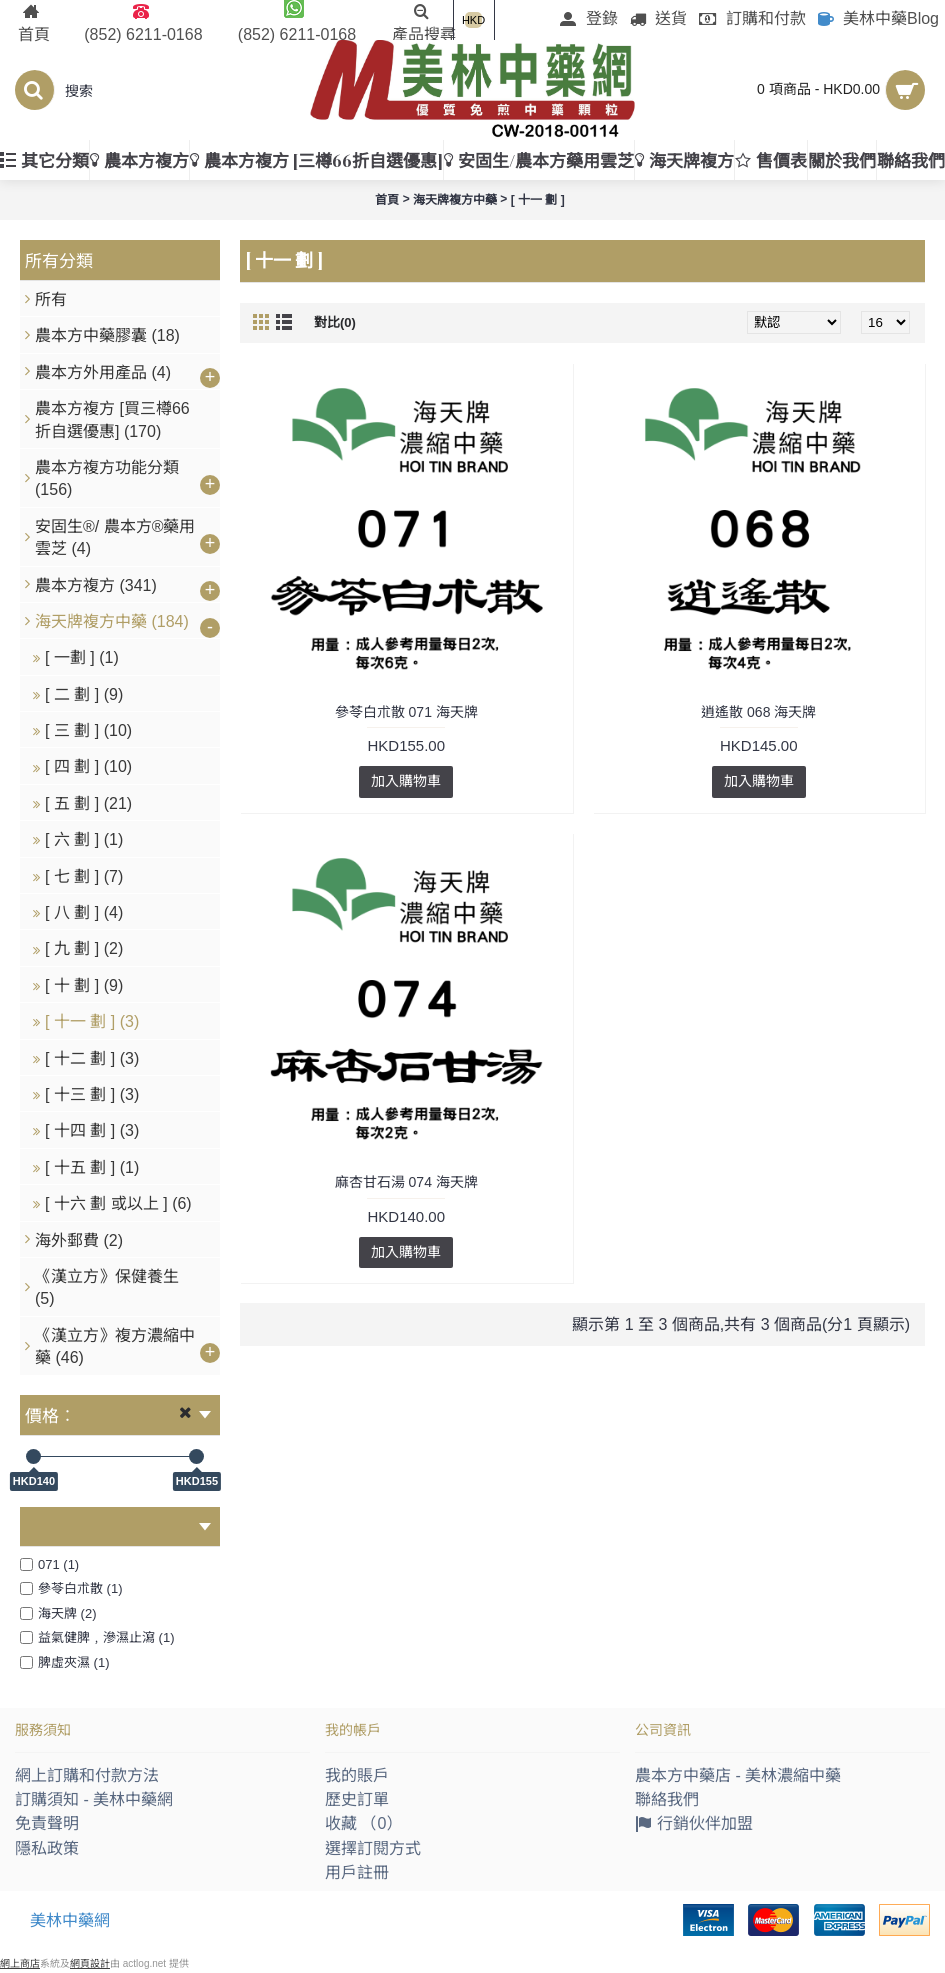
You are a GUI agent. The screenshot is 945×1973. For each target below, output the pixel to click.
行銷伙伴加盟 (694, 1825)
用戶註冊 (357, 1872)
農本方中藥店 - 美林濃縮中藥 (738, 1775)
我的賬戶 (357, 1775)
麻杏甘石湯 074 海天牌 (406, 1182)
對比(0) (335, 322)
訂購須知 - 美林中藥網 (94, 1799)
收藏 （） (363, 1823)
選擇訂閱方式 (373, 1848)
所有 (51, 299)
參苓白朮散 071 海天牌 (406, 712)
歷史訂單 (357, 1799)
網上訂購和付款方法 (87, 1775)
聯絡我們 (667, 1799)
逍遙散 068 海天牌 (758, 712)
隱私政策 (47, 1848)
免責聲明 (47, 1823)
